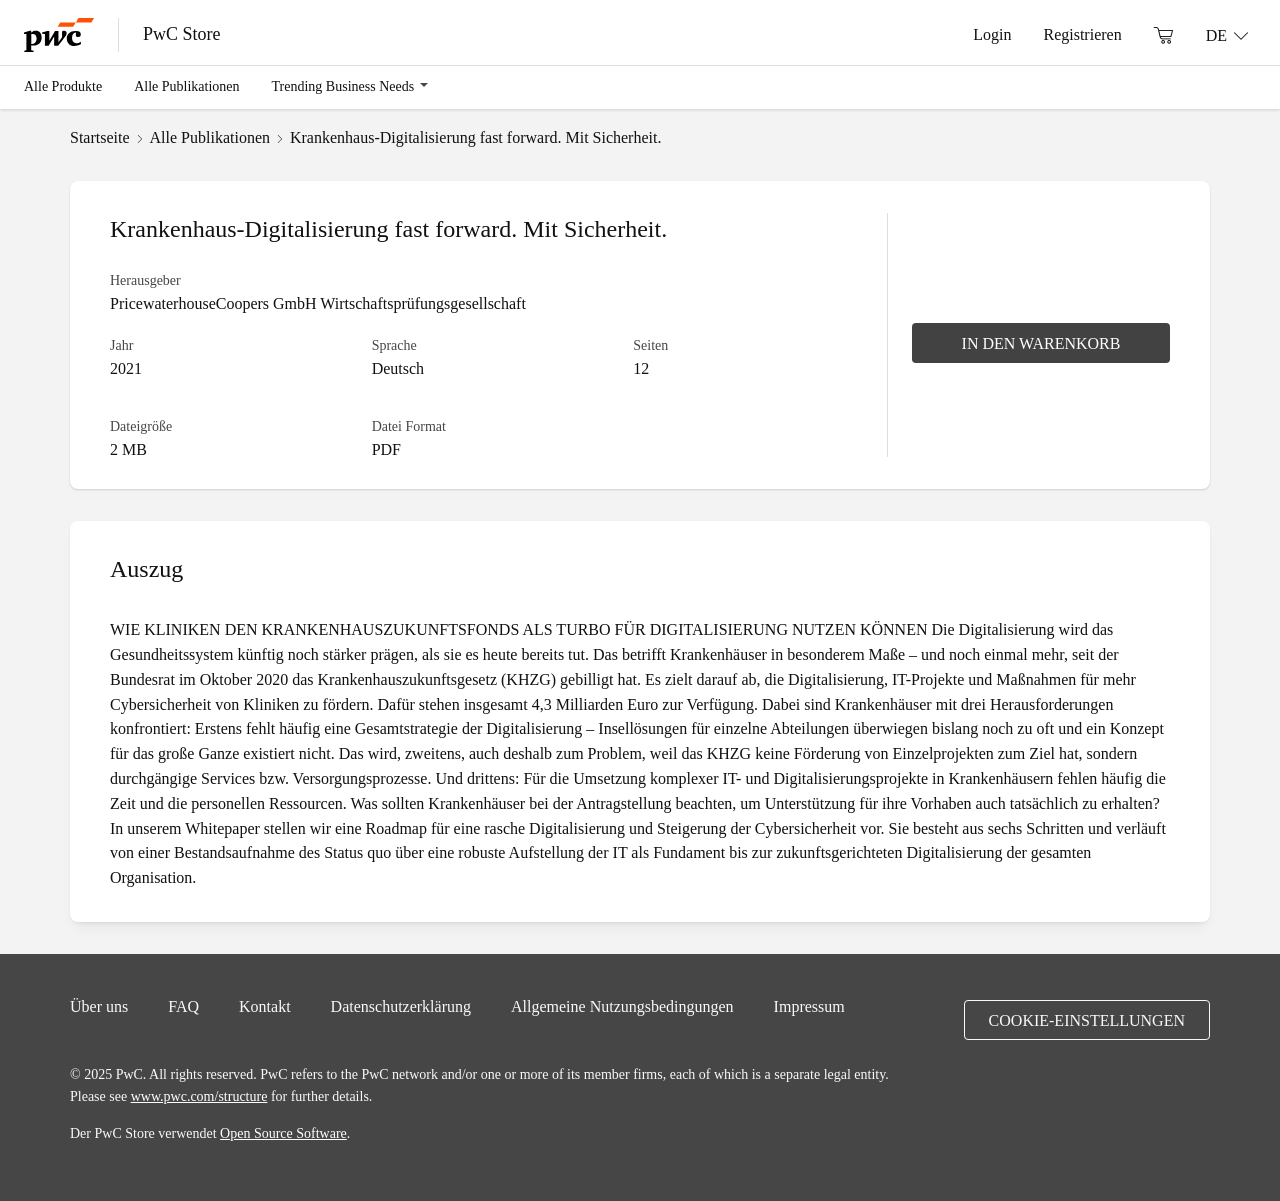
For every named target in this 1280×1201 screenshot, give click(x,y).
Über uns (99, 1006)
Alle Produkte (63, 86)
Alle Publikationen (186, 86)
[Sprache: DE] (1227, 35)
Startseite (100, 137)
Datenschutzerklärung (401, 1006)
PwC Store (182, 34)
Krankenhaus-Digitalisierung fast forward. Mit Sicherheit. (475, 137)
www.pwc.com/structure (199, 1096)
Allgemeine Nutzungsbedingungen (622, 1006)
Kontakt (265, 1006)
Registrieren (1082, 34)
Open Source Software (283, 1133)
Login (992, 34)
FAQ (183, 1006)
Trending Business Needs (343, 86)
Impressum (809, 1006)
